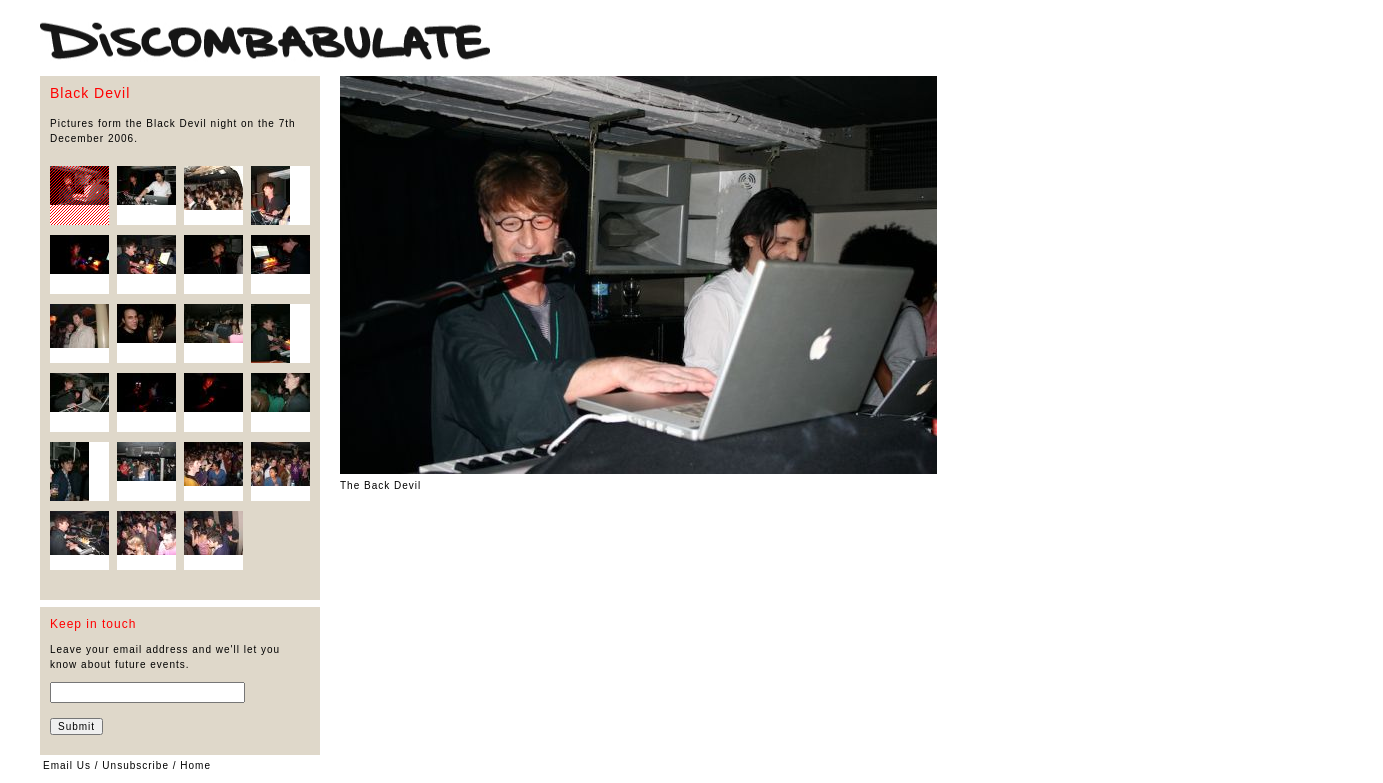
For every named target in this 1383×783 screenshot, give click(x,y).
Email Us (67, 765)
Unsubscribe (135, 765)
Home (195, 765)
